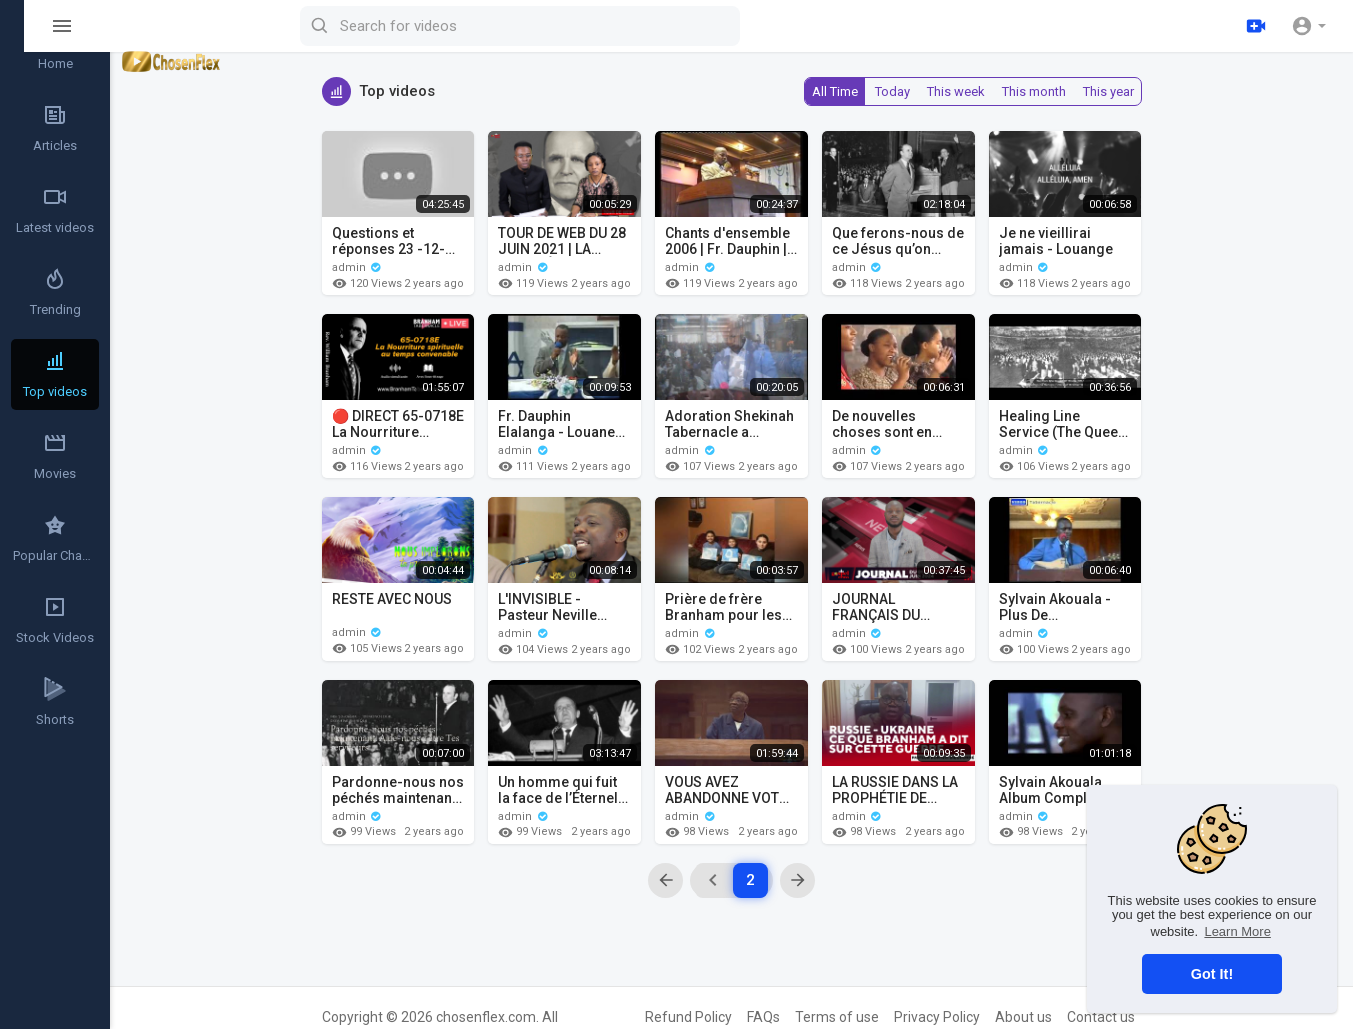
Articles (55, 128)
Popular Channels (56, 538)
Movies (55, 456)
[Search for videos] (606, 26)
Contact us (1101, 1017)
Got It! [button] (1212, 974)
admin (357, 267)
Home (55, 46)
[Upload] (1256, 26)
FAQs (763, 1017)
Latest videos (55, 210)
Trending (55, 292)
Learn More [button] (1237, 931)
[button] (1308, 26)
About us (1023, 1017)
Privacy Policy (937, 1017)
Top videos (55, 374)
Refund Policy (688, 1017)
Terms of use (837, 1017)
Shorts (55, 702)
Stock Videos (55, 620)
